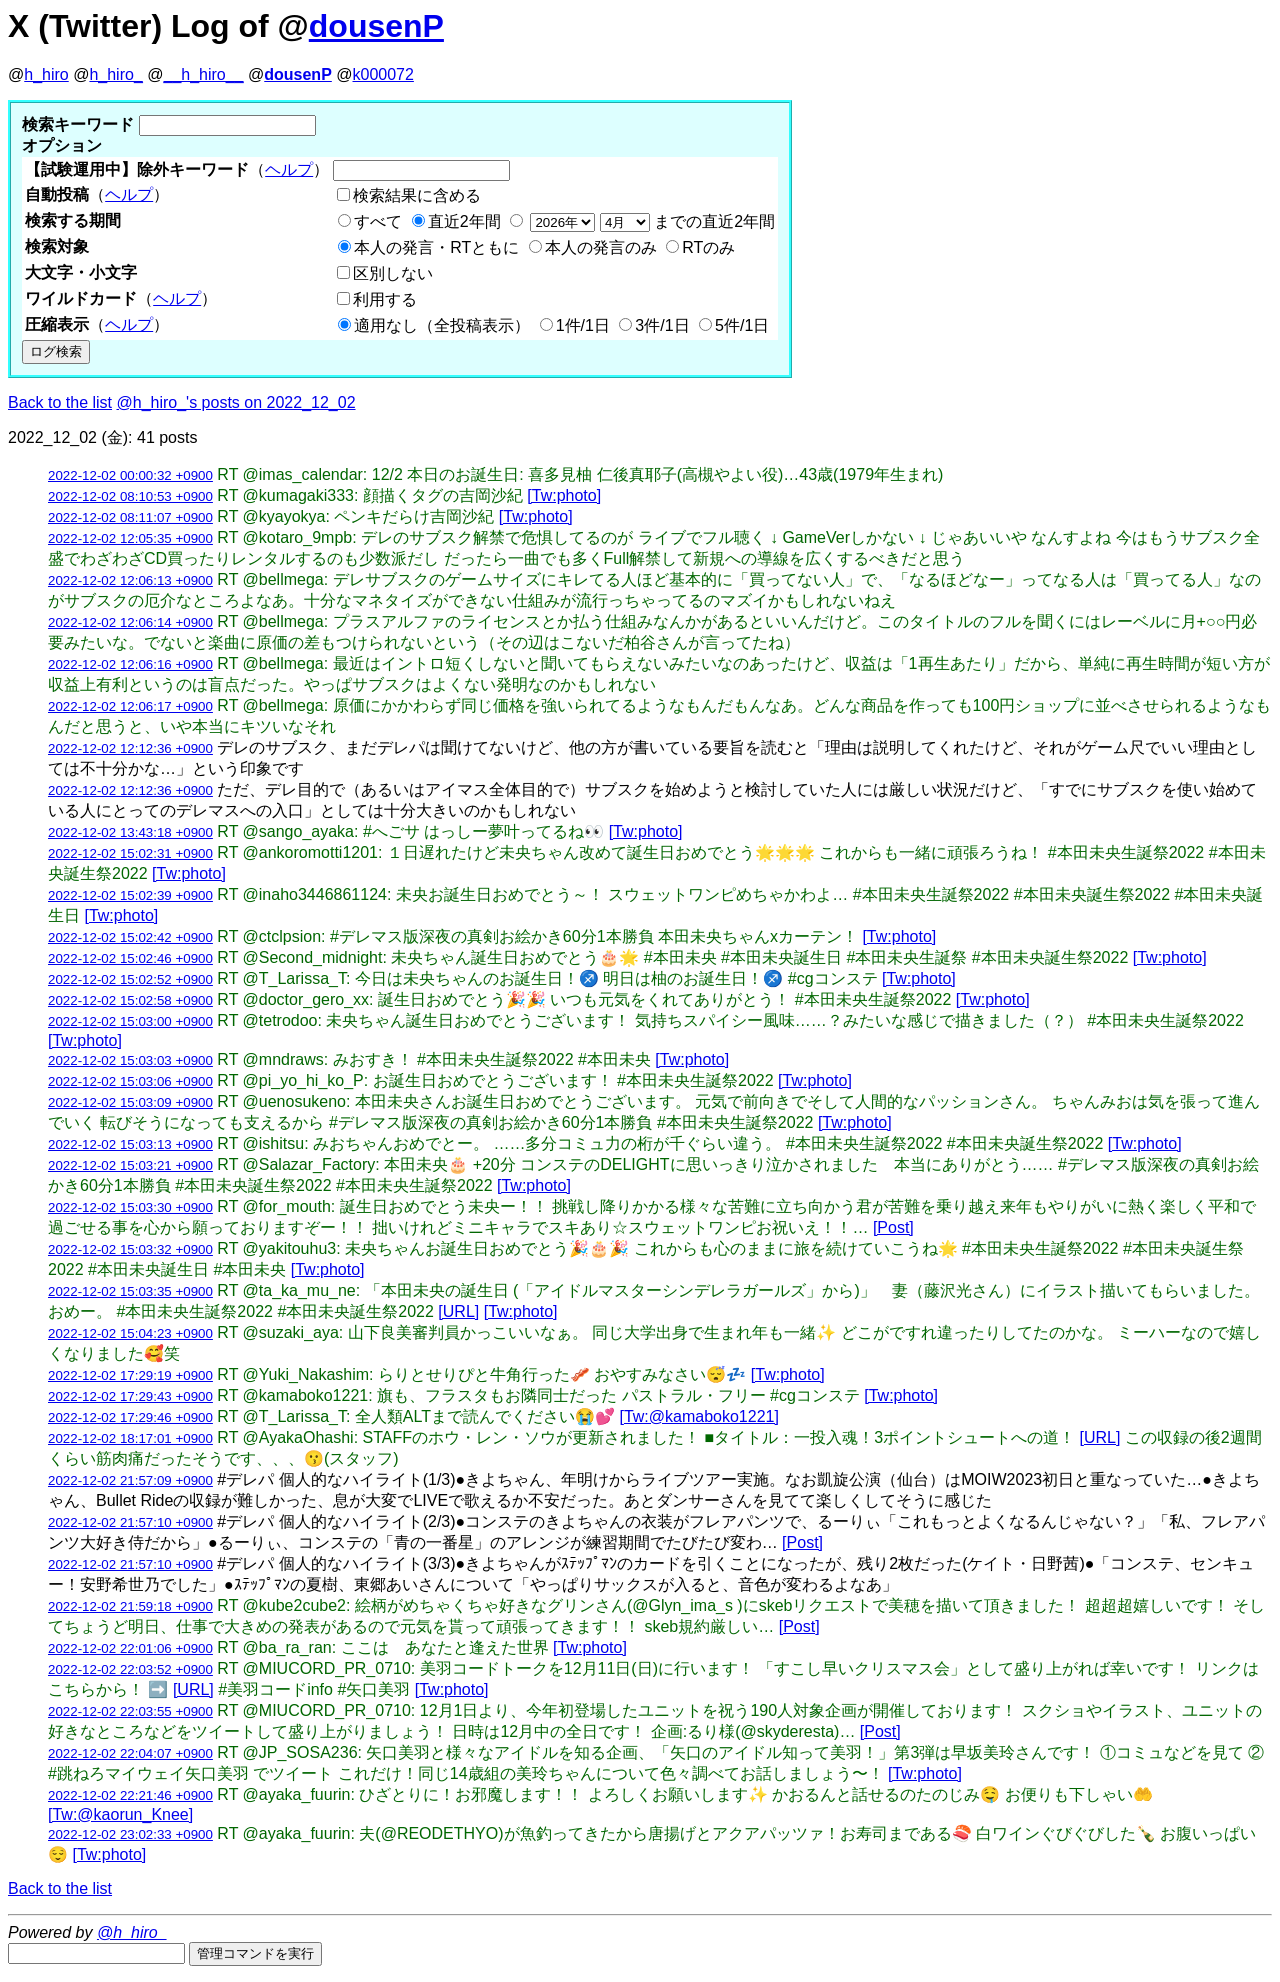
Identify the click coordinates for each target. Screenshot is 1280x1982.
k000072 (383, 74)
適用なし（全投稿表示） (442, 325)
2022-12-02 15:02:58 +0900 (130, 1000)
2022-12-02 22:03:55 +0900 (130, 1711)
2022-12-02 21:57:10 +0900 (130, 1522)
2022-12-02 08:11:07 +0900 (130, 517)
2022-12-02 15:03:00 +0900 (130, 1021)
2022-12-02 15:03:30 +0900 (130, 1207)
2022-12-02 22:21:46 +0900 (130, 1795)
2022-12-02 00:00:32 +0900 (130, 475)
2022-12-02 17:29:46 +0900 (130, 1417)
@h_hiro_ (132, 1932)
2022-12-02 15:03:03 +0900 (130, 1060)
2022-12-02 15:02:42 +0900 (130, 937)
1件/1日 (583, 325)
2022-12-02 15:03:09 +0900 (130, 1102)
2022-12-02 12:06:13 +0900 (130, 580)
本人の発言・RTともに (436, 247)
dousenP (376, 26)
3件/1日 (662, 325)
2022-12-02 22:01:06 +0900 (130, 1648)
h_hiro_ (115, 74)
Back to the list (60, 402)
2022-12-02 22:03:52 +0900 (130, 1669)
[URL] (458, 1311)
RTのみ (708, 247)
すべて (378, 221)
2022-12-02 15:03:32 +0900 (130, 1249)
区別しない (393, 273)
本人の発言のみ (601, 247)
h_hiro (46, 74)
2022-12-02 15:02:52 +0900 (130, 979)
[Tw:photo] (564, 495)
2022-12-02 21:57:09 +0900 (130, 1480)
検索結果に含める (417, 195)
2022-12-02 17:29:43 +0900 (130, 1396)
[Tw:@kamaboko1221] (698, 1416)
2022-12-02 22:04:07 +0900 (130, 1753)
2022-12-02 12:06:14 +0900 (130, 622)
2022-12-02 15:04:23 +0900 (130, 1333)
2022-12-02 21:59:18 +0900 (130, 1606)
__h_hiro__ (203, 74)
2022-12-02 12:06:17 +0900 (130, 706)
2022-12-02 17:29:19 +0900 (130, 1375)
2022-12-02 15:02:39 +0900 (130, 895)
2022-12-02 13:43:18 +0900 (130, 832)
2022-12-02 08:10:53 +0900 (130, 496)
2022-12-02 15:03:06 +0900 (130, 1081)
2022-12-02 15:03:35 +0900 (130, 1291)
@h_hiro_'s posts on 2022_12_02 (236, 402)
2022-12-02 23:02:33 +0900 (130, 1834)
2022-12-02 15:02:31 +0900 (130, 853)
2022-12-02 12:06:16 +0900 (130, 664)
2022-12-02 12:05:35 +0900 (130, 538)
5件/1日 (742, 325)
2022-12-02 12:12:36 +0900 (130, 748)
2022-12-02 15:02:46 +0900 (130, 958)
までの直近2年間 (650, 221)
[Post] (893, 1227)
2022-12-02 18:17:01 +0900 (130, 1438)
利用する (385, 299)
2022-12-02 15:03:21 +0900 (130, 1165)
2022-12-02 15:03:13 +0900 (130, 1144)
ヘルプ (289, 169)
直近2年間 (464, 221)
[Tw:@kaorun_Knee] (120, 1814)
